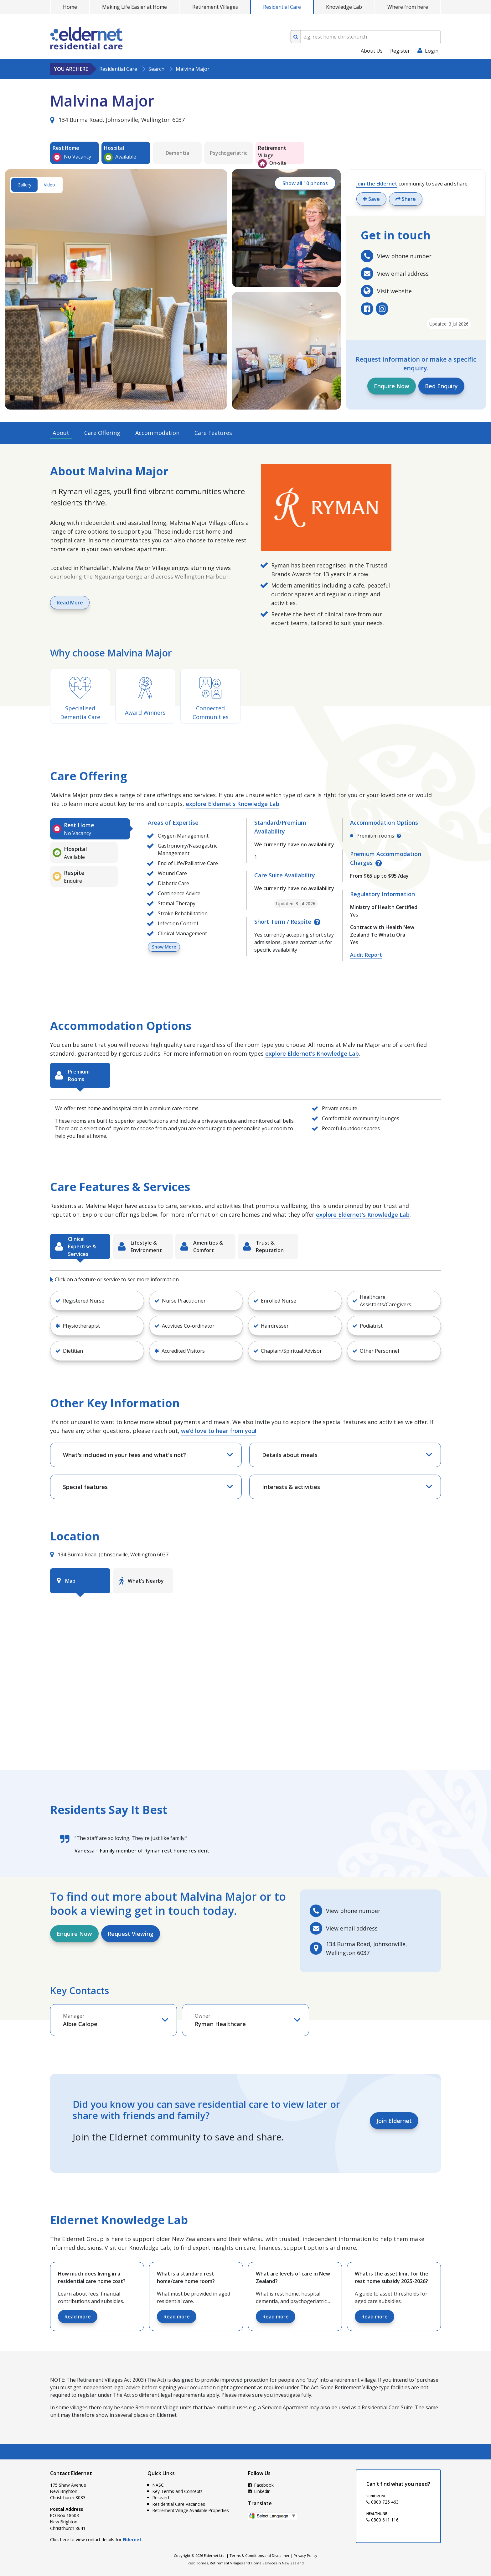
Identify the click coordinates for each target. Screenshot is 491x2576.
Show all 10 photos (305, 183)
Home (70, 6)
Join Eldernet (394, 2120)
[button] (97, 1301)
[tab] (90, 828)
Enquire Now (391, 386)
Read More (70, 602)
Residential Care (282, 6)
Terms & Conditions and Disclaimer (260, 2555)
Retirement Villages (215, 6)
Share (405, 199)
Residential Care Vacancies (178, 2504)
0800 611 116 (382, 2520)
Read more (78, 2316)
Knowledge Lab (344, 6)
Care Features (213, 432)
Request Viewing (130, 1933)
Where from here (407, 6)
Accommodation (157, 432)
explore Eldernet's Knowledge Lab (232, 803)
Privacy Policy (305, 2555)
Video (49, 185)
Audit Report (366, 954)
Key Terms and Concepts (177, 2491)
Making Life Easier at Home (134, 6)
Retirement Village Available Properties (190, 2510)
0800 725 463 (382, 2502)
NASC (158, 2485)
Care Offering (102, 432)
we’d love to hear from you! (218, 1430)
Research (161, 2497)
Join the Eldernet (376, 183)
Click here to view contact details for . (96, 2539)
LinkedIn (259, 2491)
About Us (372, 50)
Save (371, 199)
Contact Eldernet (71, 2473)
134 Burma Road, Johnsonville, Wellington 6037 (117, 119)
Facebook (261, 2485)
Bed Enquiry (441, 386)
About (61, 432)
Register (400, 50)
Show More (164, 947)
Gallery (24, 185)
